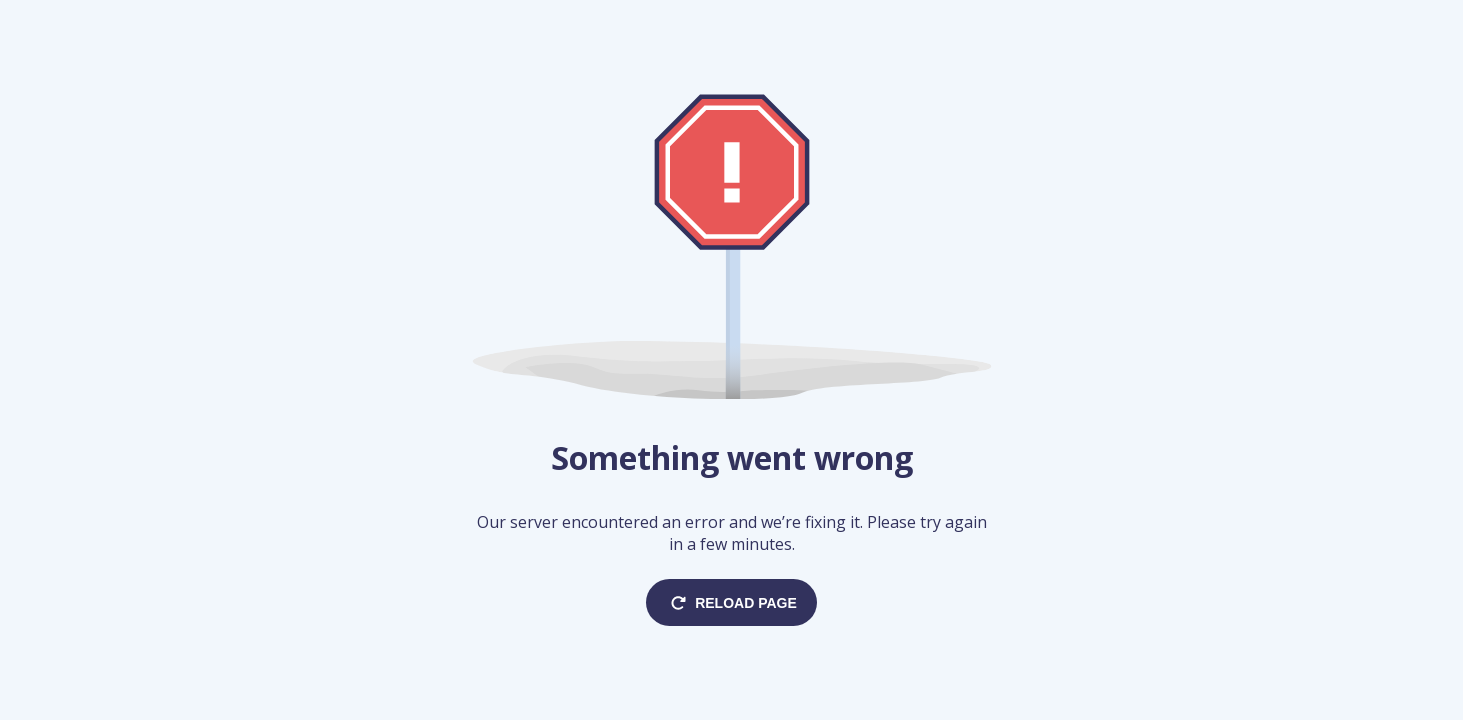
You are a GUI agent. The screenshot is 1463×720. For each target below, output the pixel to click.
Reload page (731, 603)
